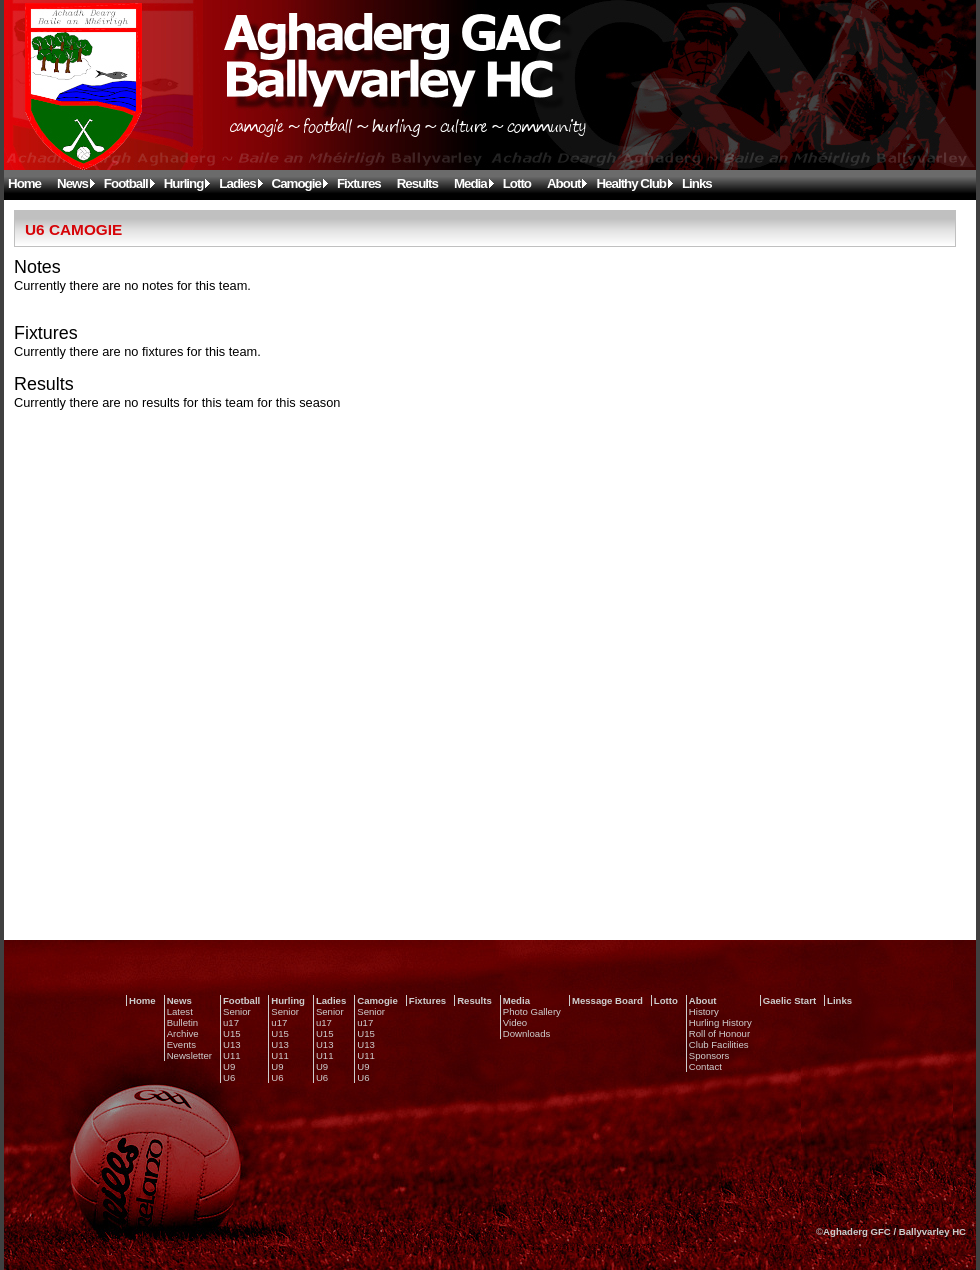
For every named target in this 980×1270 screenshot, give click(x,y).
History (704, 1011)
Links (697, 183)
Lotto (517, 183)
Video (515, 1022)
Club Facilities (719, 1044)
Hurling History (720, 1022)
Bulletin (182, 1022)
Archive (183, 1033)
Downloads (526, 1033)
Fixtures (359, 183)
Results (417, 183)
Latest (180, 1011)
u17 (231, 1022)
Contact (705, 1066)
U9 (229, 1066)
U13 (232, 1044)
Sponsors (709, 1055)
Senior (237, 1011)
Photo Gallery (532, 1011)
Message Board (607, 1000)
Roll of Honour (719, 1033)
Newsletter (189, 1055)
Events (181, 1044)
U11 (232, 1055)
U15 (232, 1033)
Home (24, 183)
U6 (229, 1077)
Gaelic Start (789, 1000)
